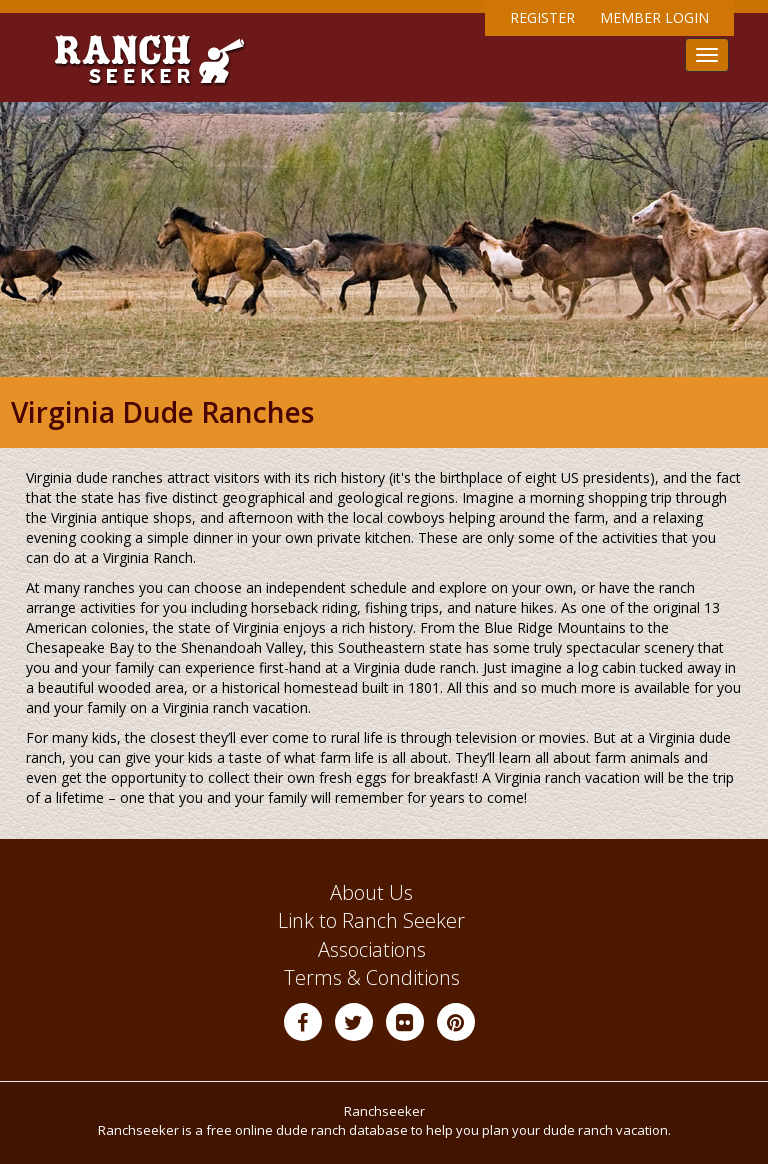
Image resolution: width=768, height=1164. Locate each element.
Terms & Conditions (372, 977)
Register (542, 17)
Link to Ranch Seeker (371, 920)
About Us (371, 892)
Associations (372, 949)
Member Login (654, 17)
